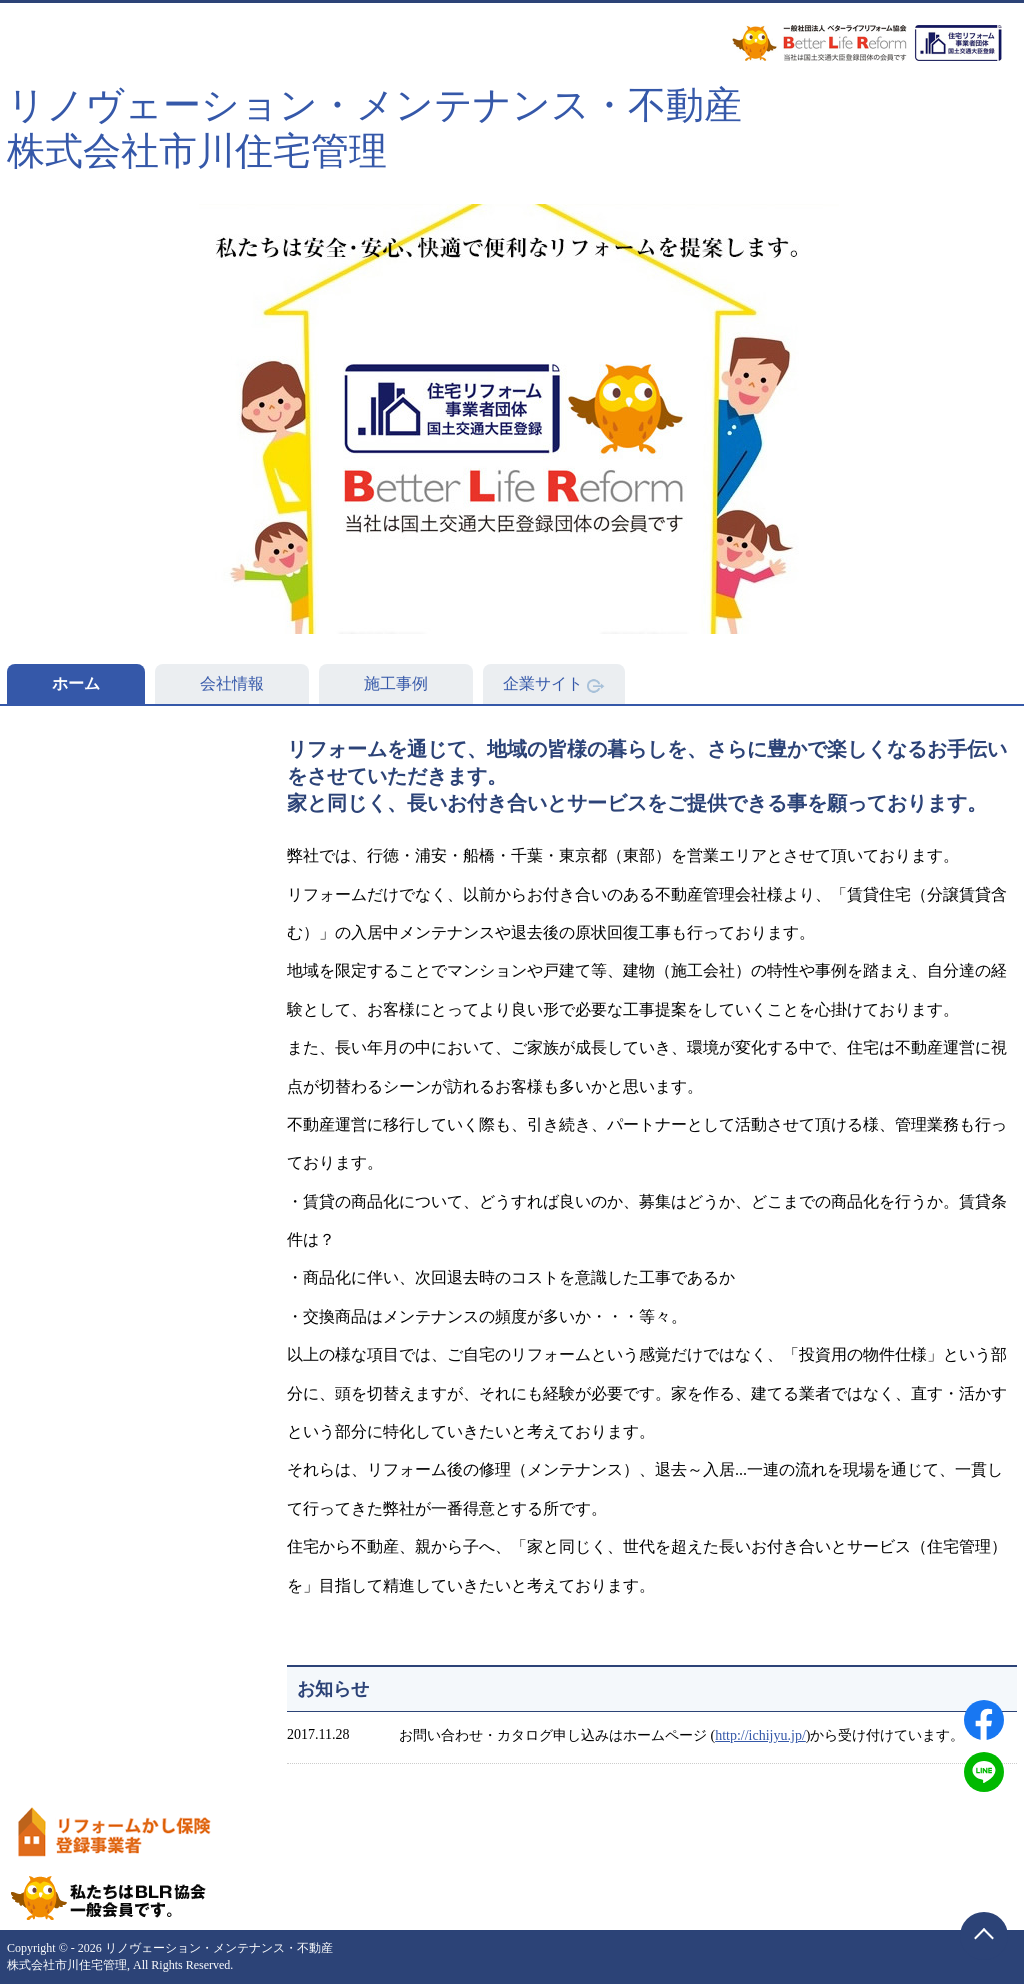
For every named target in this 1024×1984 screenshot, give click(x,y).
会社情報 (232, 683)
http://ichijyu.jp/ (760, 1735)
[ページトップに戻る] (984, 1936)
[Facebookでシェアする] (984, 1720)
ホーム (76, 683)
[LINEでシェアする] (984, 1772)
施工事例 (396, 683)
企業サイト (554, 684)
